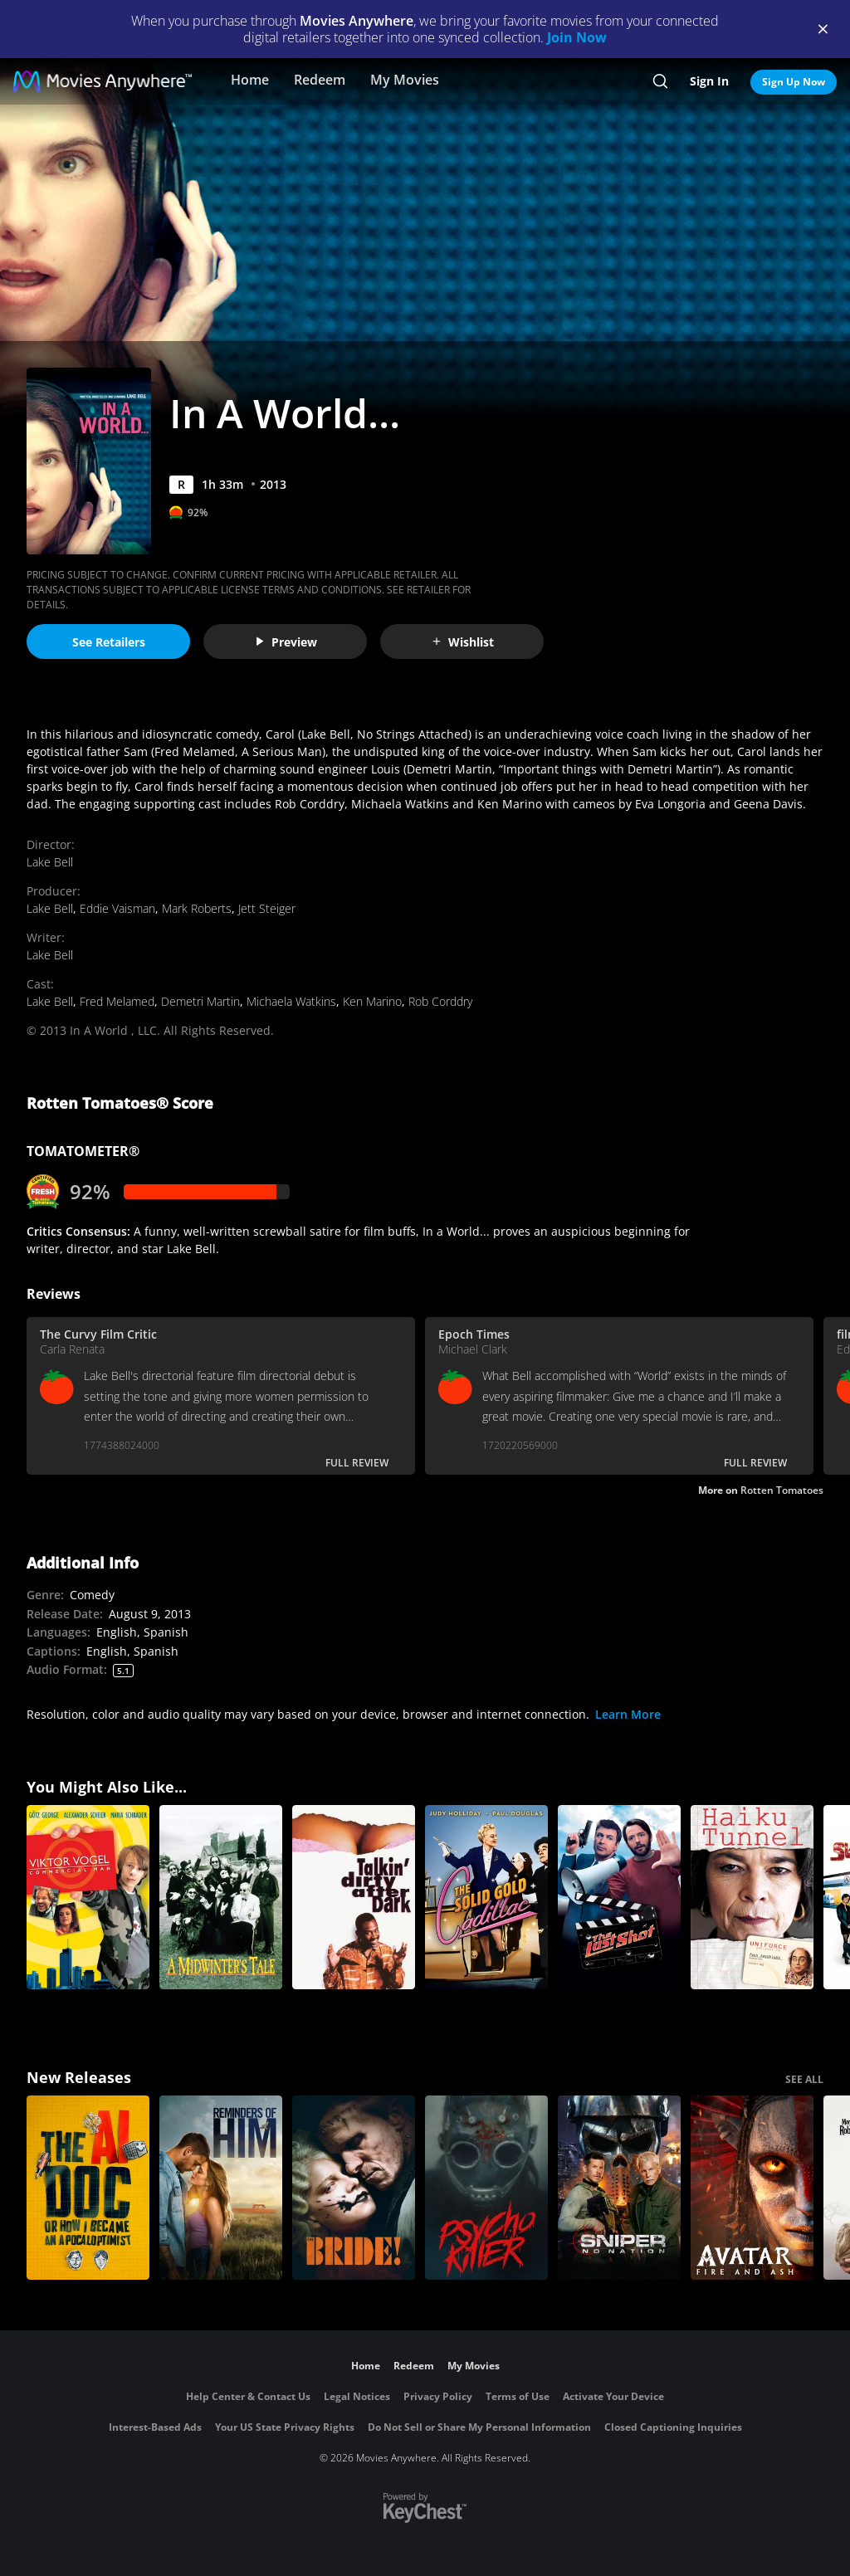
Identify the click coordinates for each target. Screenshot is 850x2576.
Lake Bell (50, 862)
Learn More (628, 1714)
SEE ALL (804, 2079)
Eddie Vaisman (117, 908)
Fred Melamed (117, 1001)
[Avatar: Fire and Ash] (752, 2187)
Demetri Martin (200, 1001)
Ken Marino (372, 1001)
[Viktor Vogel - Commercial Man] (88, 1897)
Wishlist (462, 642)
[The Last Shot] (619, 1897)
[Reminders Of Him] (220, 2187)
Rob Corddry (440, 1001)
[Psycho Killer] (486, 2187)
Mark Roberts (197, 908)
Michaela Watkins (291, 1001)
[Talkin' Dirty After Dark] (353, 1897)
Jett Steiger (267, 908)
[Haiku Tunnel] (752, 1897)
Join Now (577, 37)
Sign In (709, 81)
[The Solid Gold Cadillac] (486, 1897)
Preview (285, 642)
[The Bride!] (353, 2187)
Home (250, 80)
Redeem (319, 80)
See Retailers (108, 642)
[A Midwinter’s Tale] (220, 1897)
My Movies (404, 80)
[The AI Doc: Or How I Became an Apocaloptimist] (88, 2187)
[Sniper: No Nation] (619, 2187)
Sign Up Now (793, 82)
